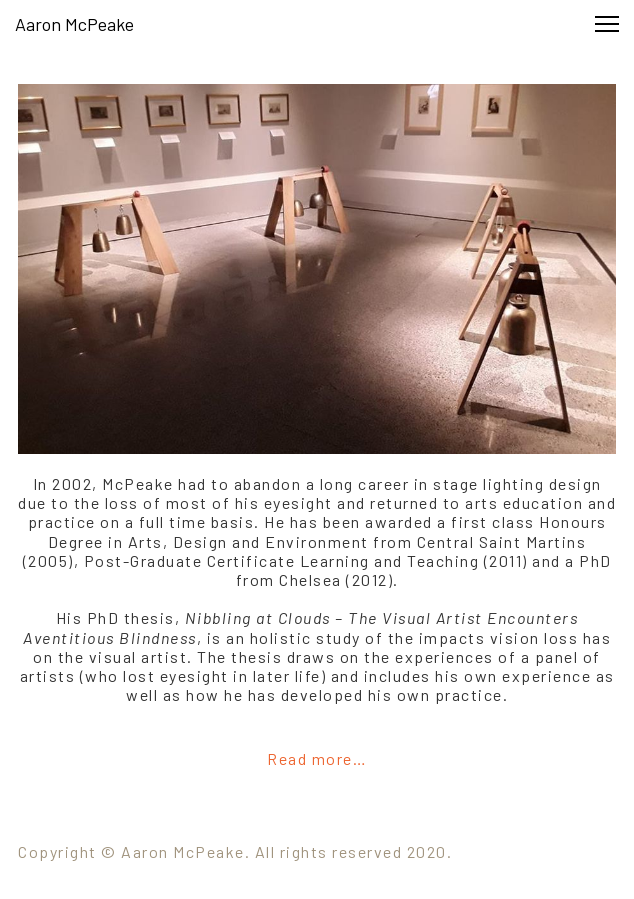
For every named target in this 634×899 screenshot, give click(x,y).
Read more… (317, 758)
